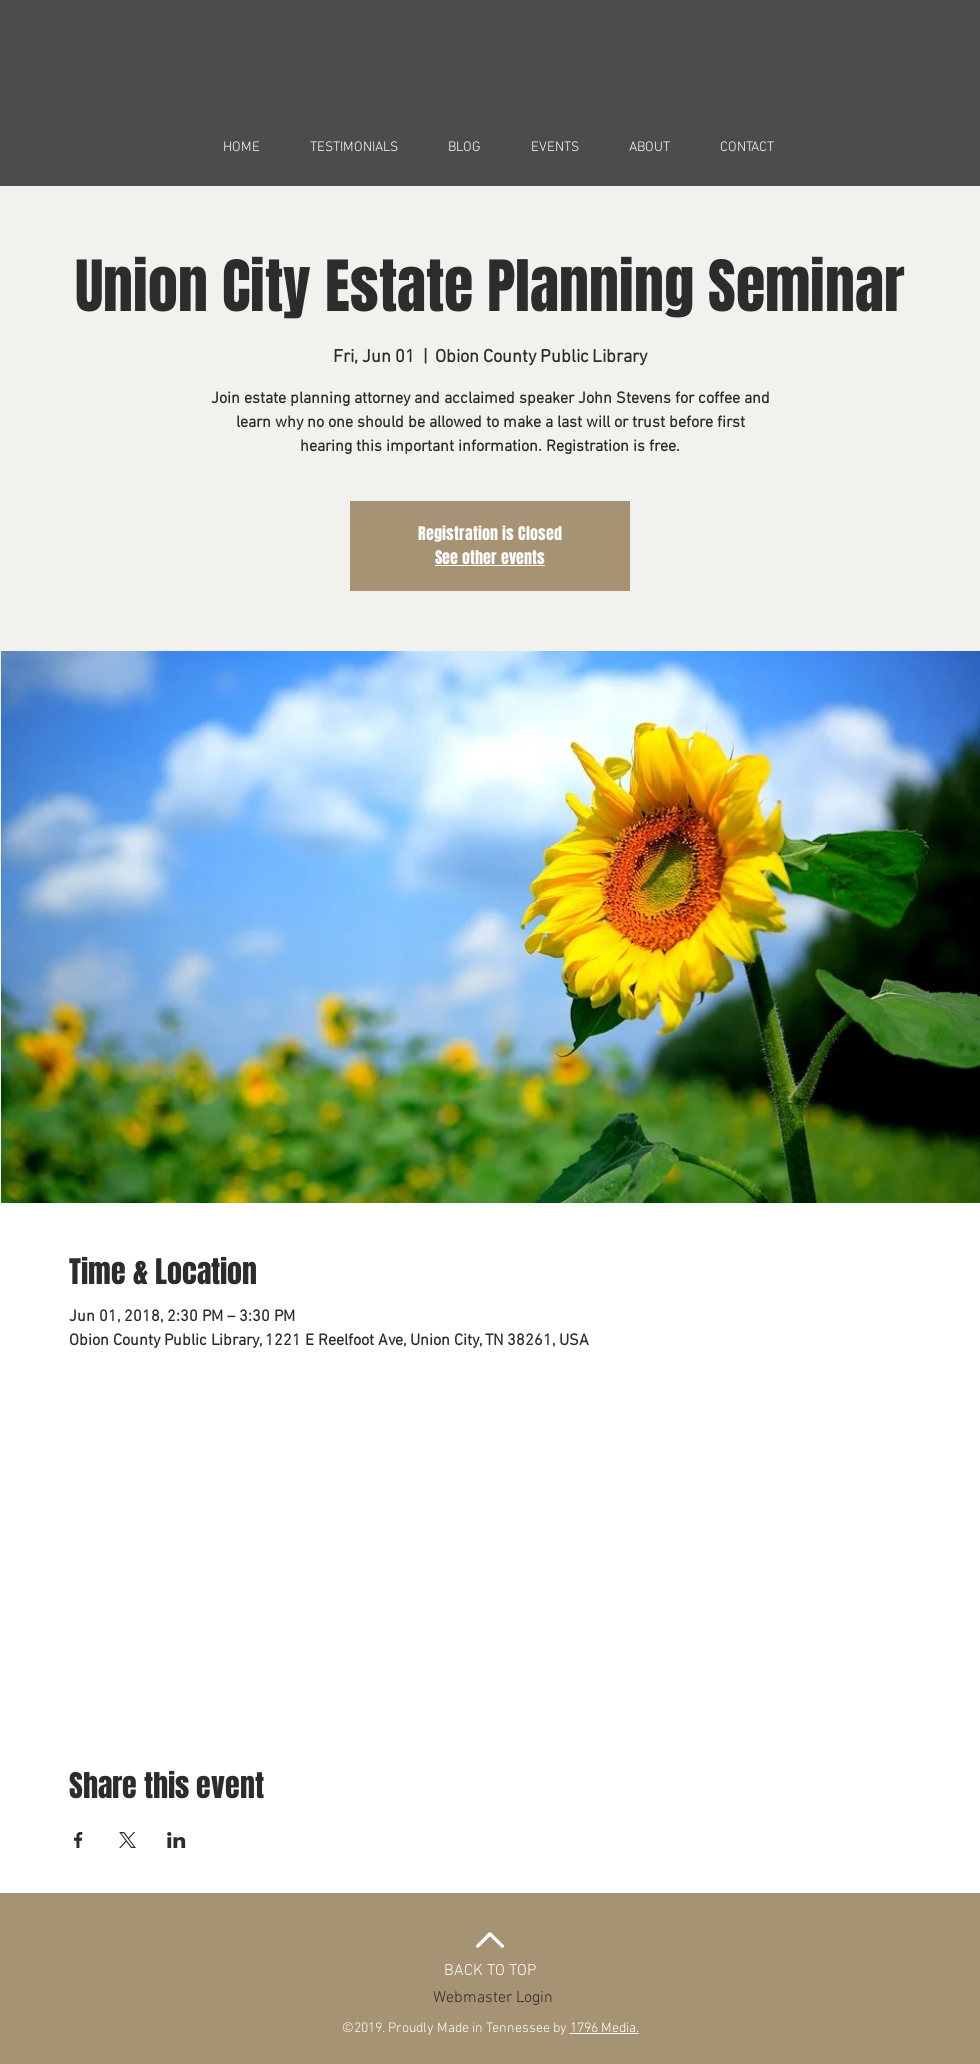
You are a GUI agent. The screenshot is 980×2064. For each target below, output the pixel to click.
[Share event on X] (127, 1840)
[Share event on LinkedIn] (176, 1840)
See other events (490, 557)
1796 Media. (604, 2028)
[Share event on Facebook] (78, 1840)
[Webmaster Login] (492, 1998)
